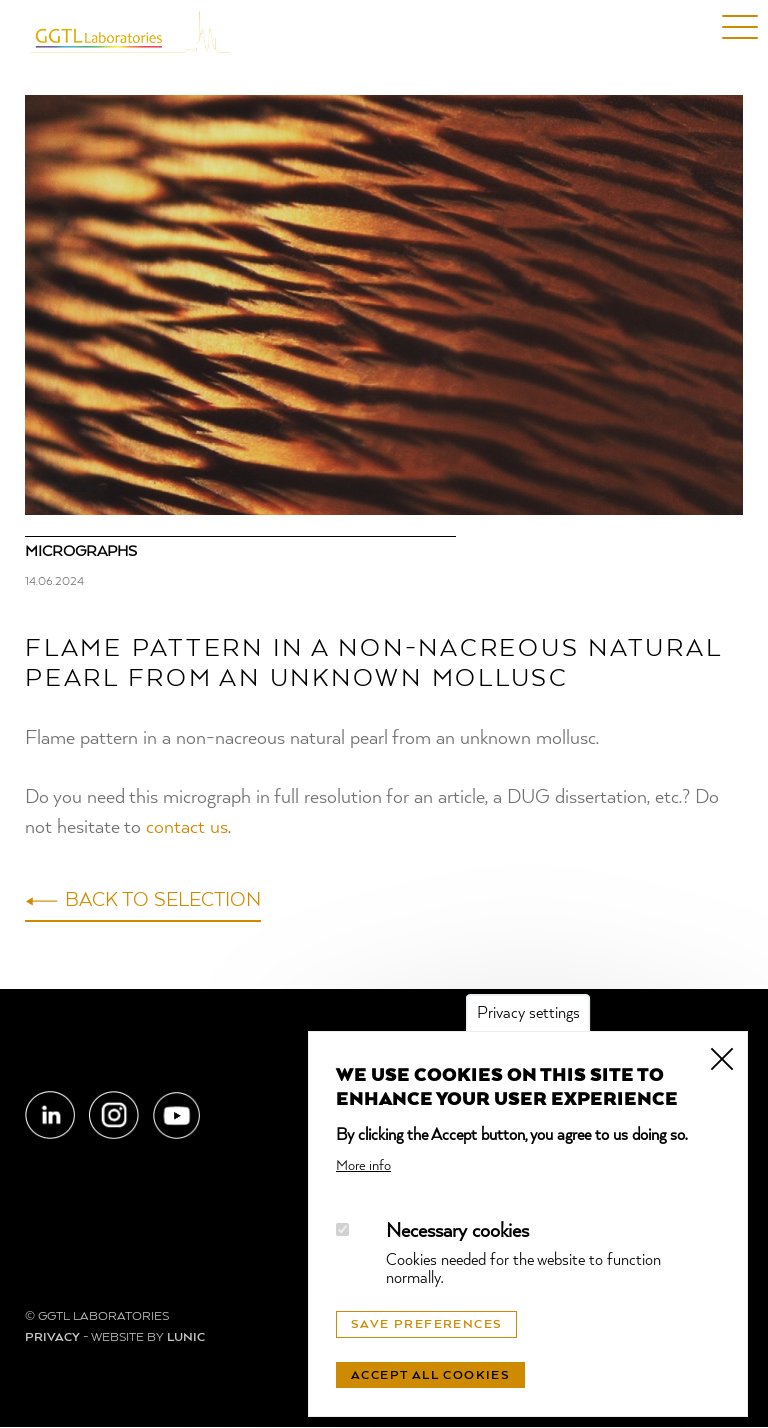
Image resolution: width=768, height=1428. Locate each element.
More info (363, 1166)
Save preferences (426, 1325)
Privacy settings (528, 1014)
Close (722, 1057)
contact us (187, 828)
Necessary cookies (457, 1232)
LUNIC (186, 1338)
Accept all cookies (430, 1376)
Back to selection (163, 901)
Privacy (52, 1338)
